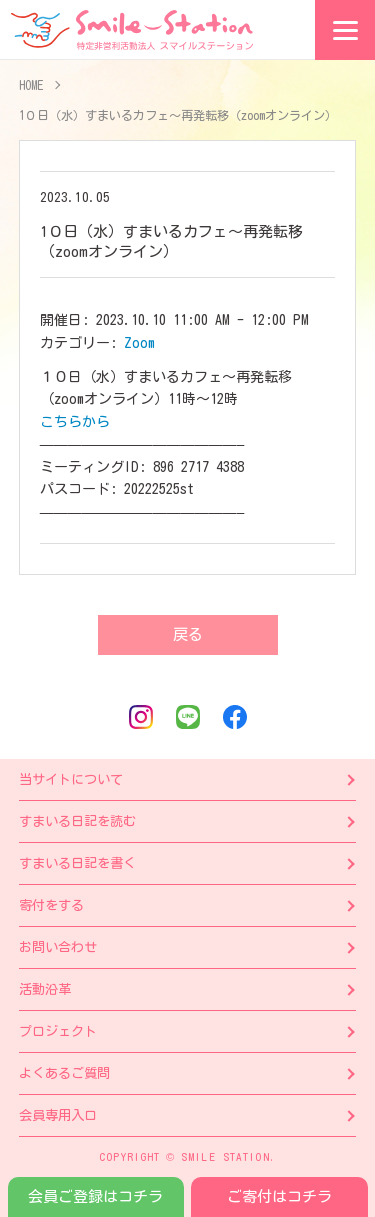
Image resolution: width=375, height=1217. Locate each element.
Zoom (139, 343)
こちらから (75, 422)
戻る (188, 634)
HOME (31, 85)
